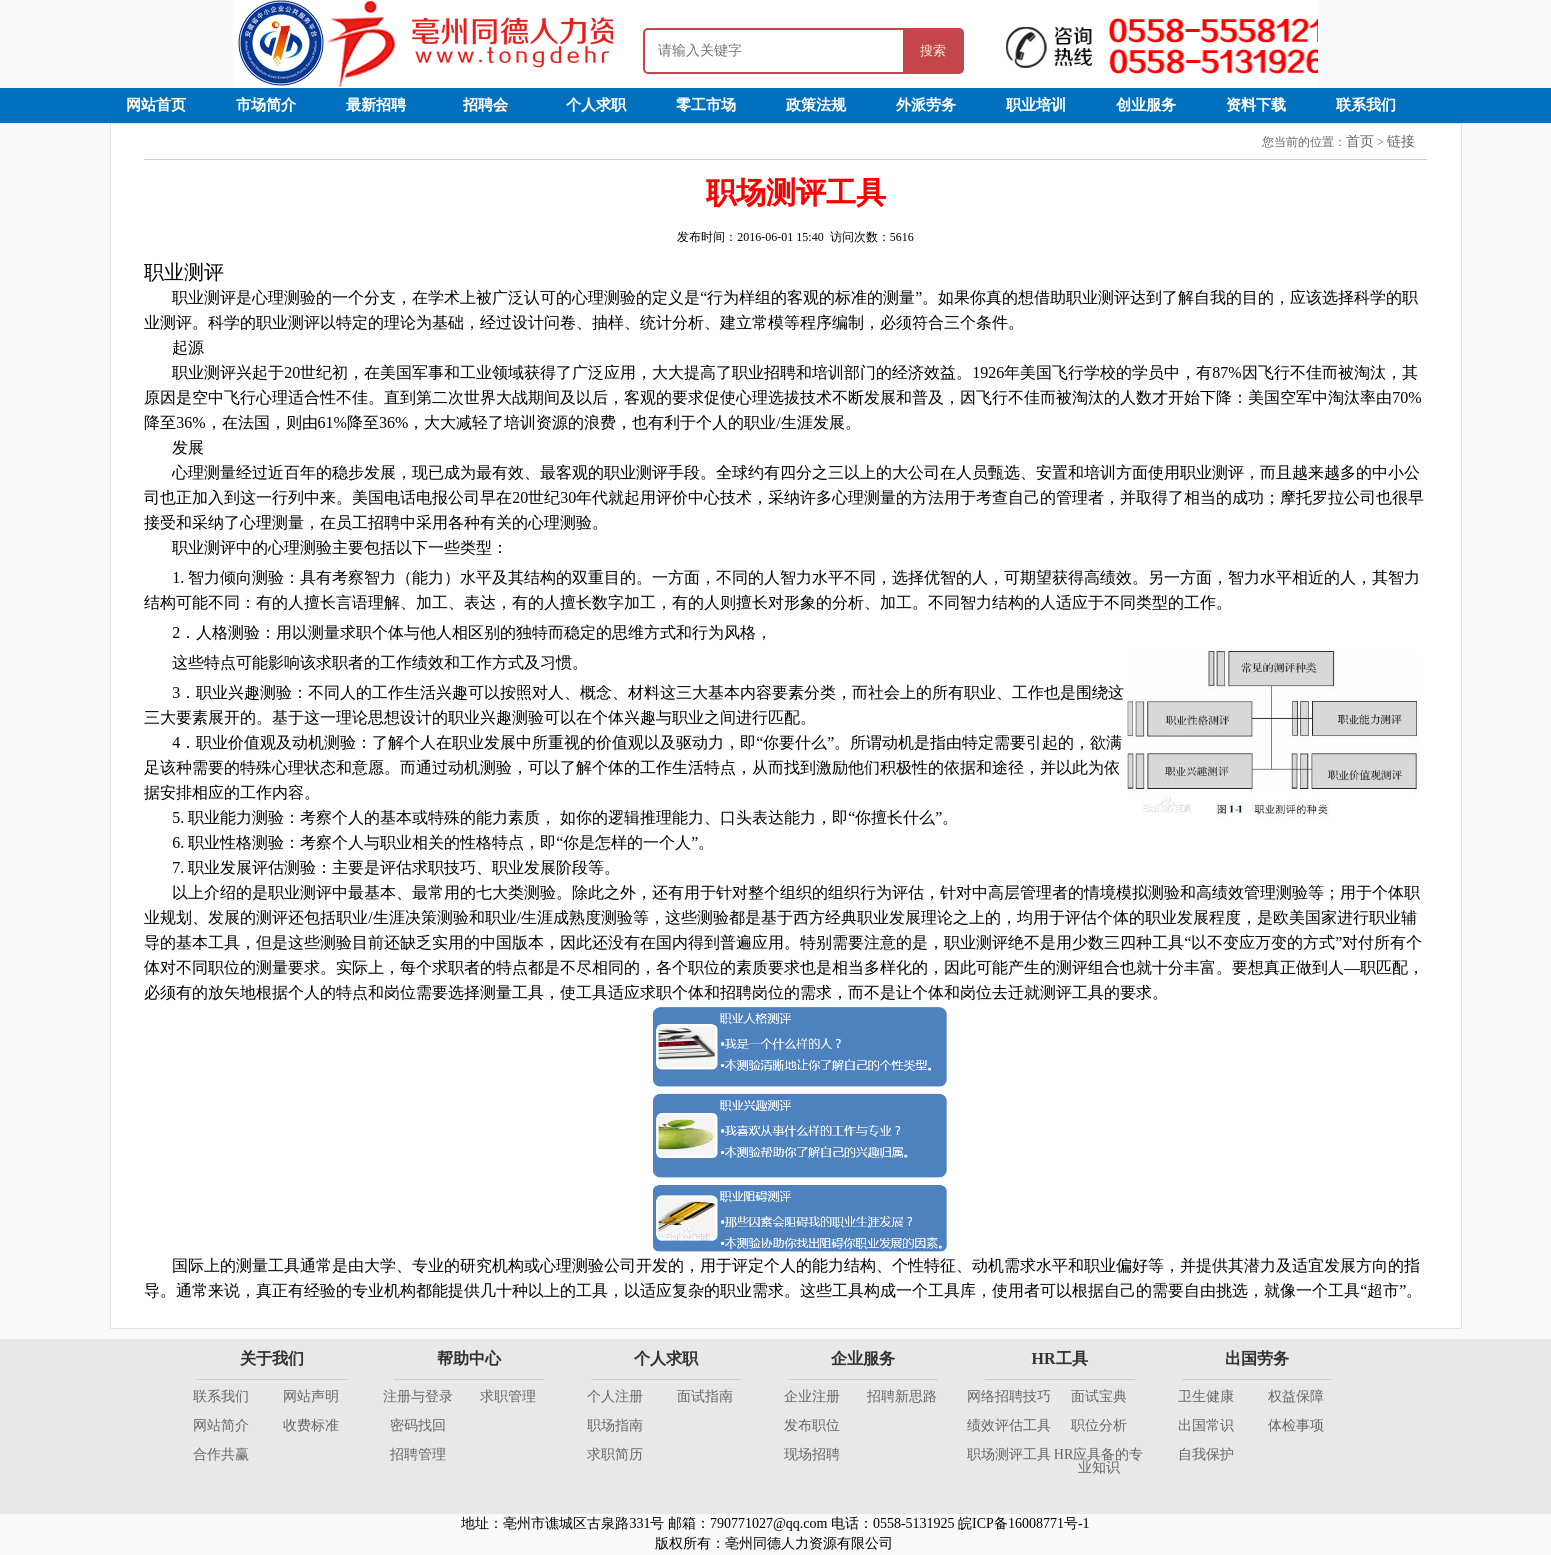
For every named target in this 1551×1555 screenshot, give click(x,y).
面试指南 (705, 1396)
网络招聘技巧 (1009, 1396)
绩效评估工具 (1009, 1425)
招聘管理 (418, 1454)
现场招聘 (812, 1454)
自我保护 (1206, 1454)
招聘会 (485, 105)
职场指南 (615, 1425)
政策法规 (816, 105)
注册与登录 (418, 1396)
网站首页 (156, 105)
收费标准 (311, 1425)
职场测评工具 (1009, 1454)
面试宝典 (1099, 1396)
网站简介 (221, 1425)
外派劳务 (926, 105)
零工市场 (706, 105)
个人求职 (596, 105)
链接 (1401, 141)
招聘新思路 (902, 1396)
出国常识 (1206, 1425)
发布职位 (812, 1425)
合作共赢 (221, 1454)
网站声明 (311, 1396)
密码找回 (418, 1425)
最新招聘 (376, 105)
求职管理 (508, 1396)
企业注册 (812, 1396)
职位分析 (1099, 1425)
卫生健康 (1206, 1396)
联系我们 (1366, 105)
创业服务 (1146, 105)
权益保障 (1296, 1396)
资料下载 (1256, 105)
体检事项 (1296, 1425)
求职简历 (615, 1454)
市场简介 (266, 105)
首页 (1360, 141)
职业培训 (1036, 105)
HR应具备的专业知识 (1098, 1461)
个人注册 (615, 1396)
